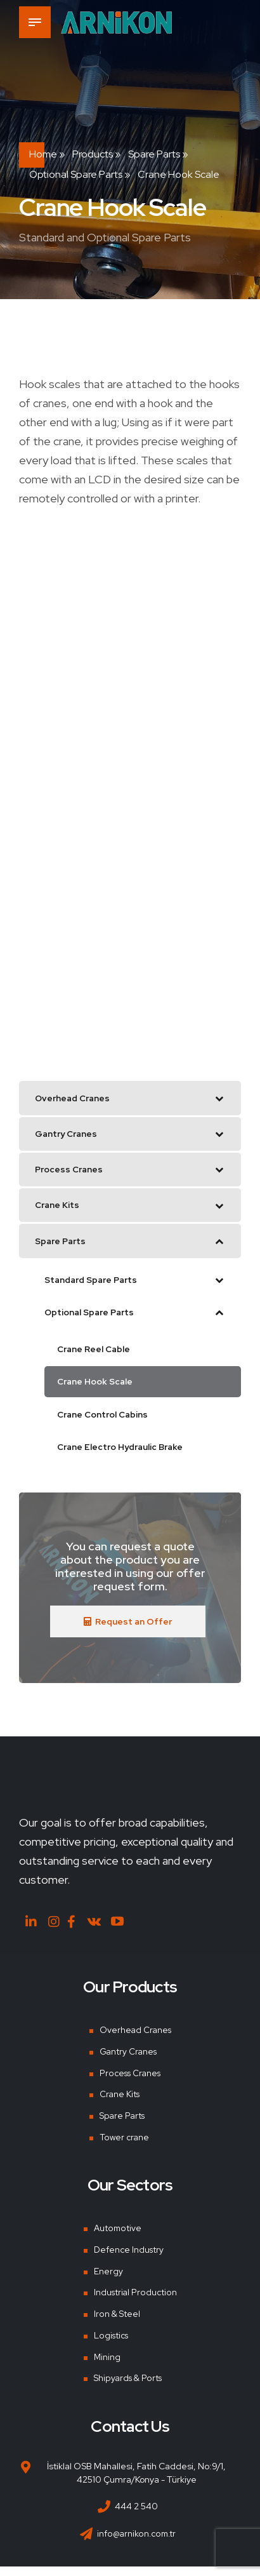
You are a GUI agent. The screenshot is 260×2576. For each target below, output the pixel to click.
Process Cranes (130, 2082)
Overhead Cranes (135, 2039)
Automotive (117, 2237)
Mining (106, 2365)
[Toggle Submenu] (219, 1099)
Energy (107, 2280)
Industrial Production (135, 2301)
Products (92, 154)
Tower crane (123, 2146)
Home (43, 154)
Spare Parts (154, 154)
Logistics (111, 2345)
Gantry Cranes (128, 2061)
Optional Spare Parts (75, 174)
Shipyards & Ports (128, 2387)
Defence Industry (129, 2259)
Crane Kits (119, 2103)
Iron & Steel (116, 2323)
